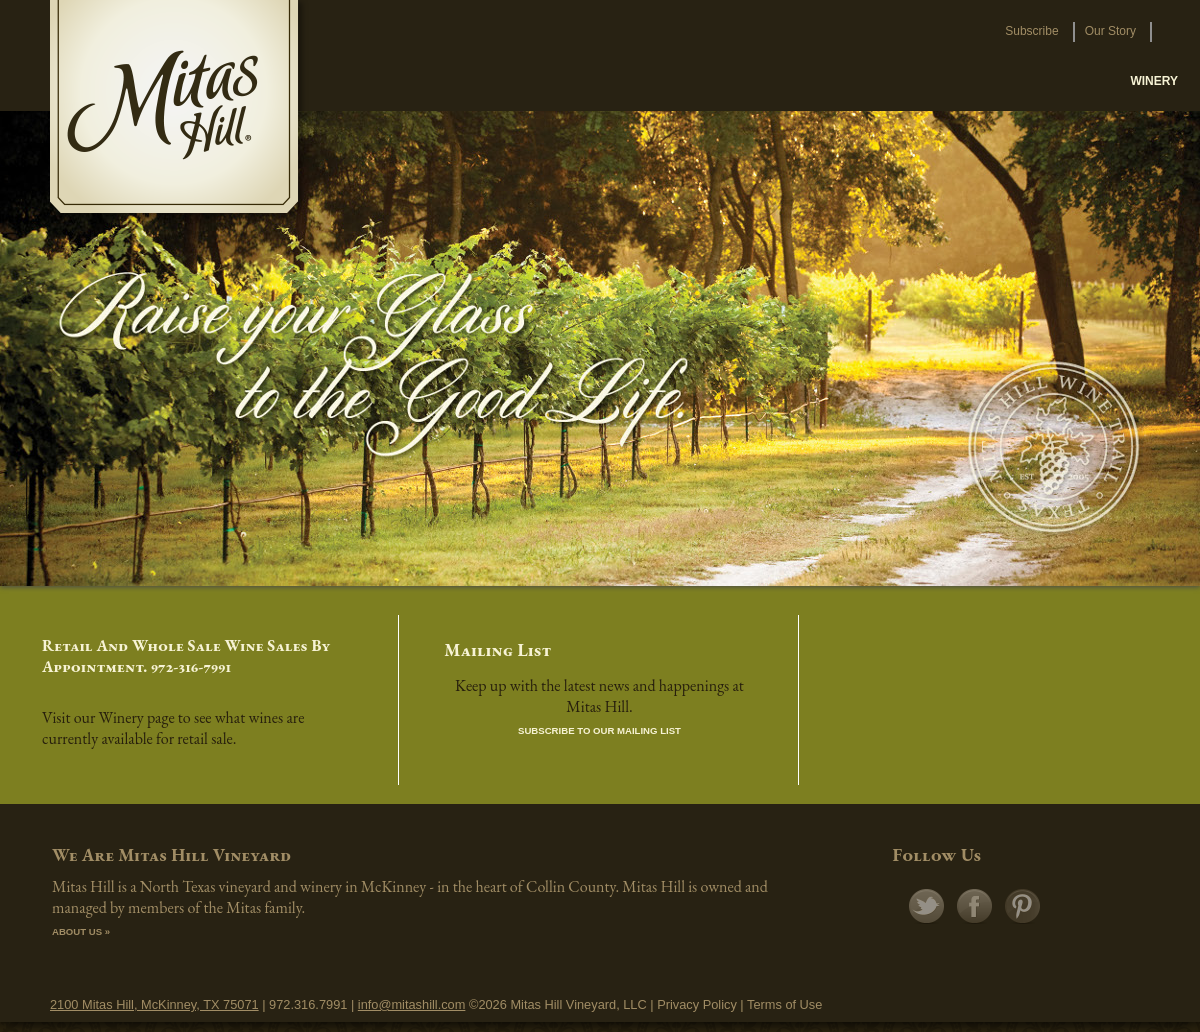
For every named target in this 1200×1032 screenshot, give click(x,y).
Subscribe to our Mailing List (599, 730)
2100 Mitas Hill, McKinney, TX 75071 (154, 1004)
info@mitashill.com (412, 1004)
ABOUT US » (81, 931)
